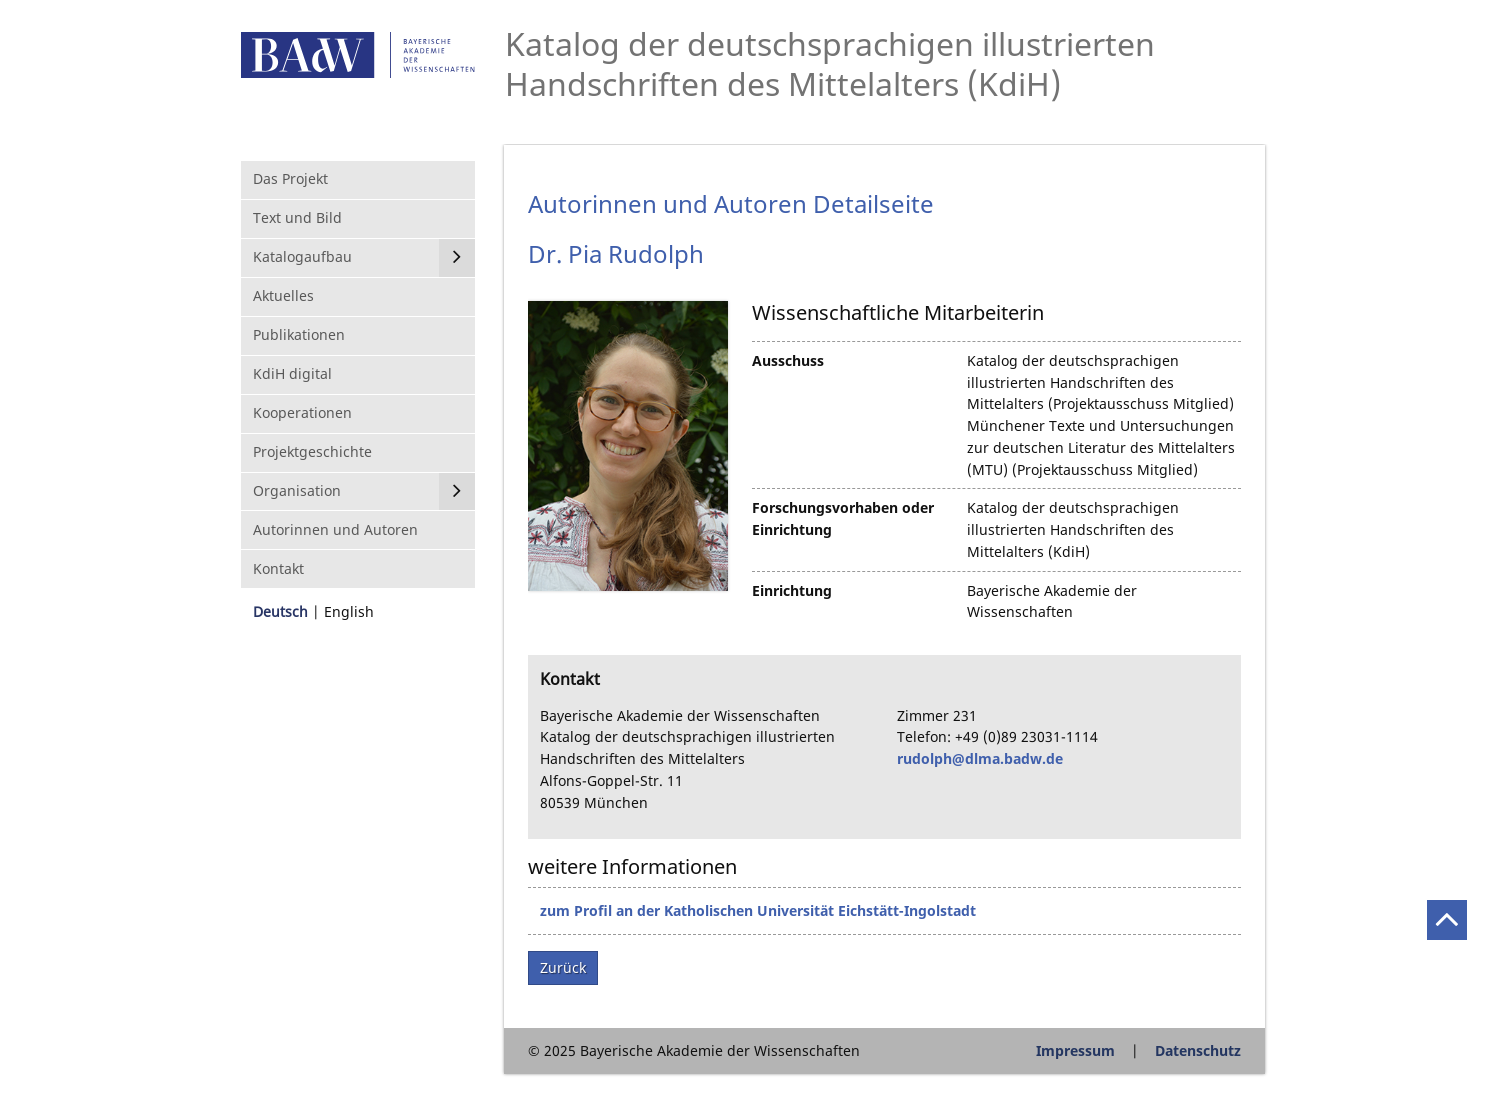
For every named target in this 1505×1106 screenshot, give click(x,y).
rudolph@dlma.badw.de (980, 758)
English (349, 611)
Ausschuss (788, 360)
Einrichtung (792, 590)
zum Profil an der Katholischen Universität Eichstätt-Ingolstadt (758, 910)
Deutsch (280, 611)
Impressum (1075, 1050)
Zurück (563, 967)
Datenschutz (1198, 1050)
